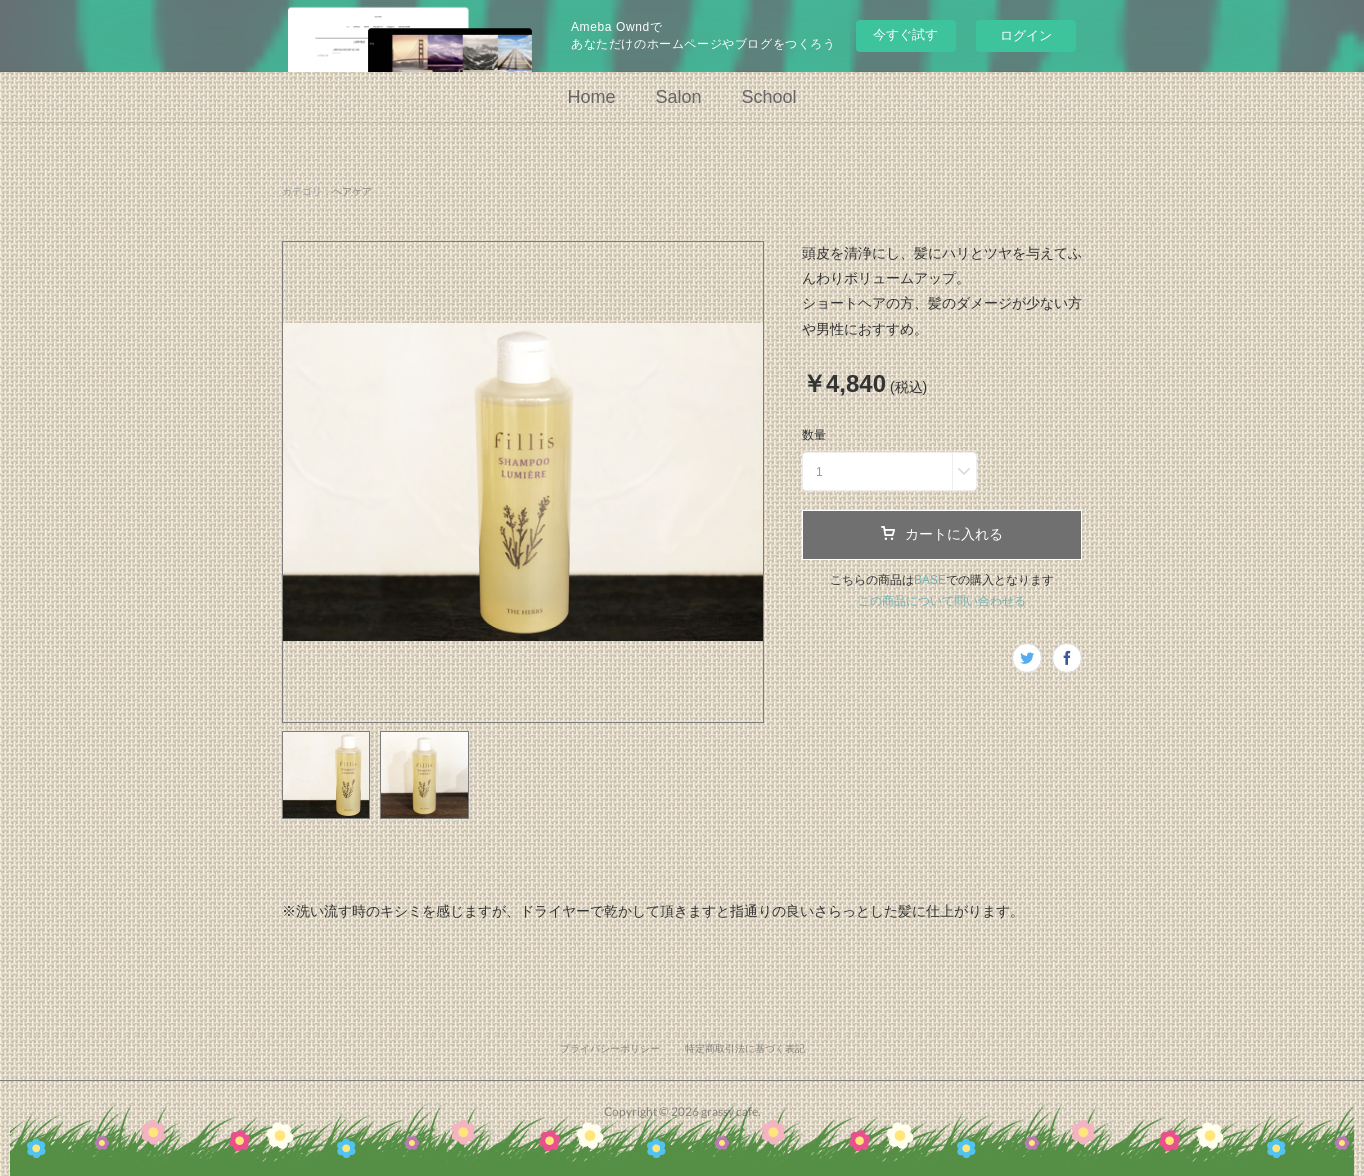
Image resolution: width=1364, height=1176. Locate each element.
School (769, 97)
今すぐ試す (905, 34)
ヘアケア (352, 191)
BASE (930, 580)
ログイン (1026, 35)
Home (591, 97)
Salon (678, 97)
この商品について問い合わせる (942, 601)
